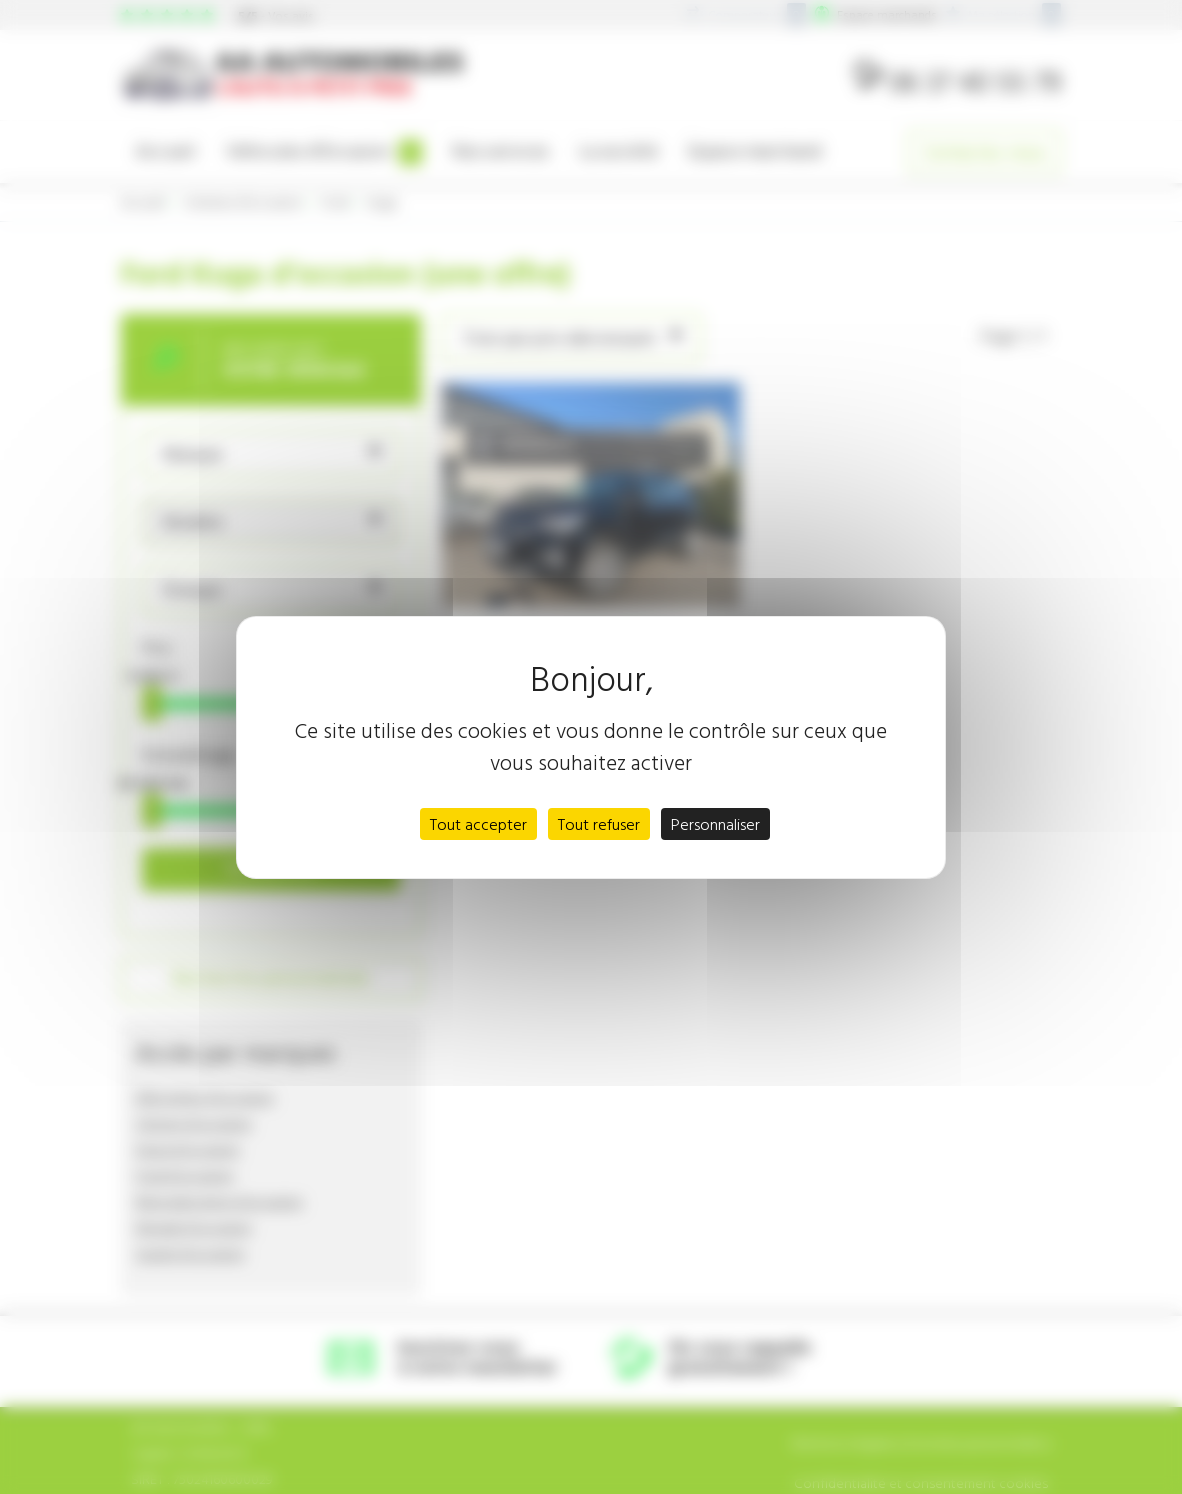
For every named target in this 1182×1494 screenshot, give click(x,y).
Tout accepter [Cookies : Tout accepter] (478, 824)
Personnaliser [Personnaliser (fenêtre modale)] (715, 824)
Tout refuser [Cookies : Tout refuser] (599, 824)
